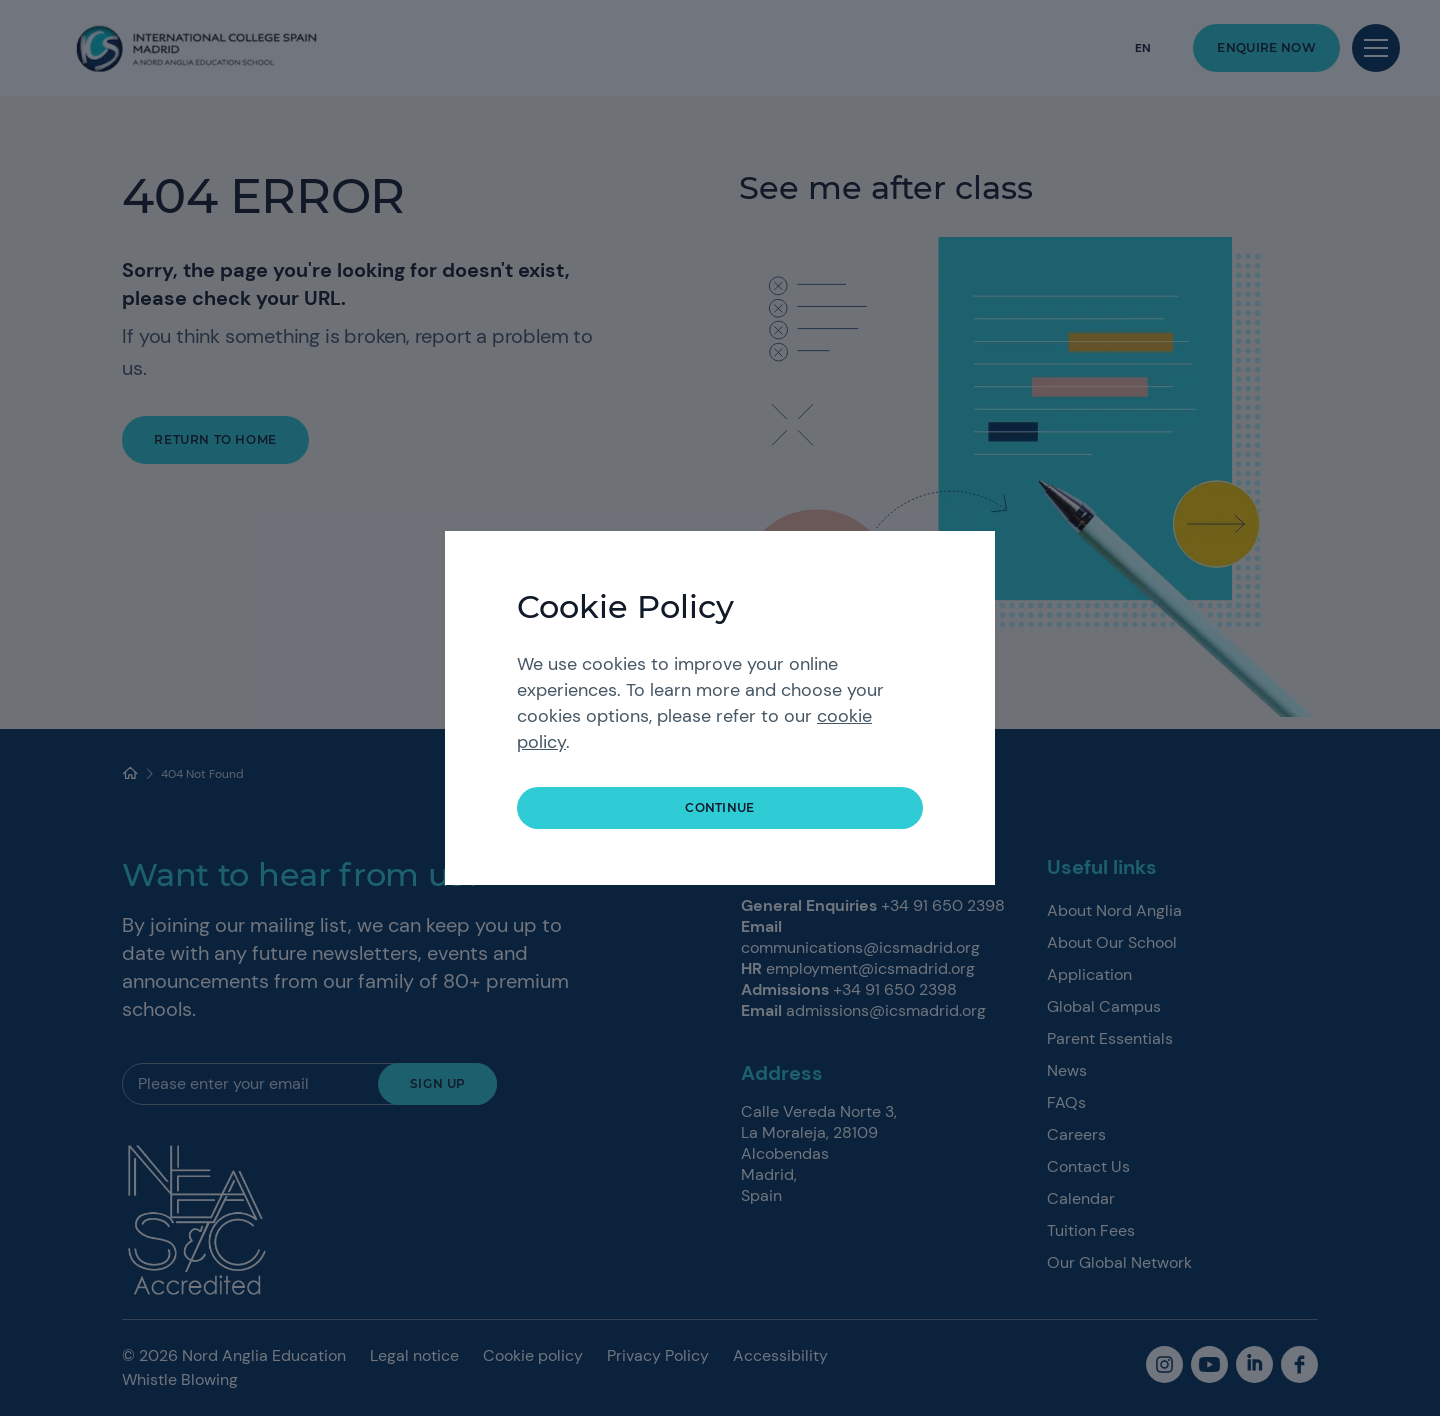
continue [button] (720, 807)
